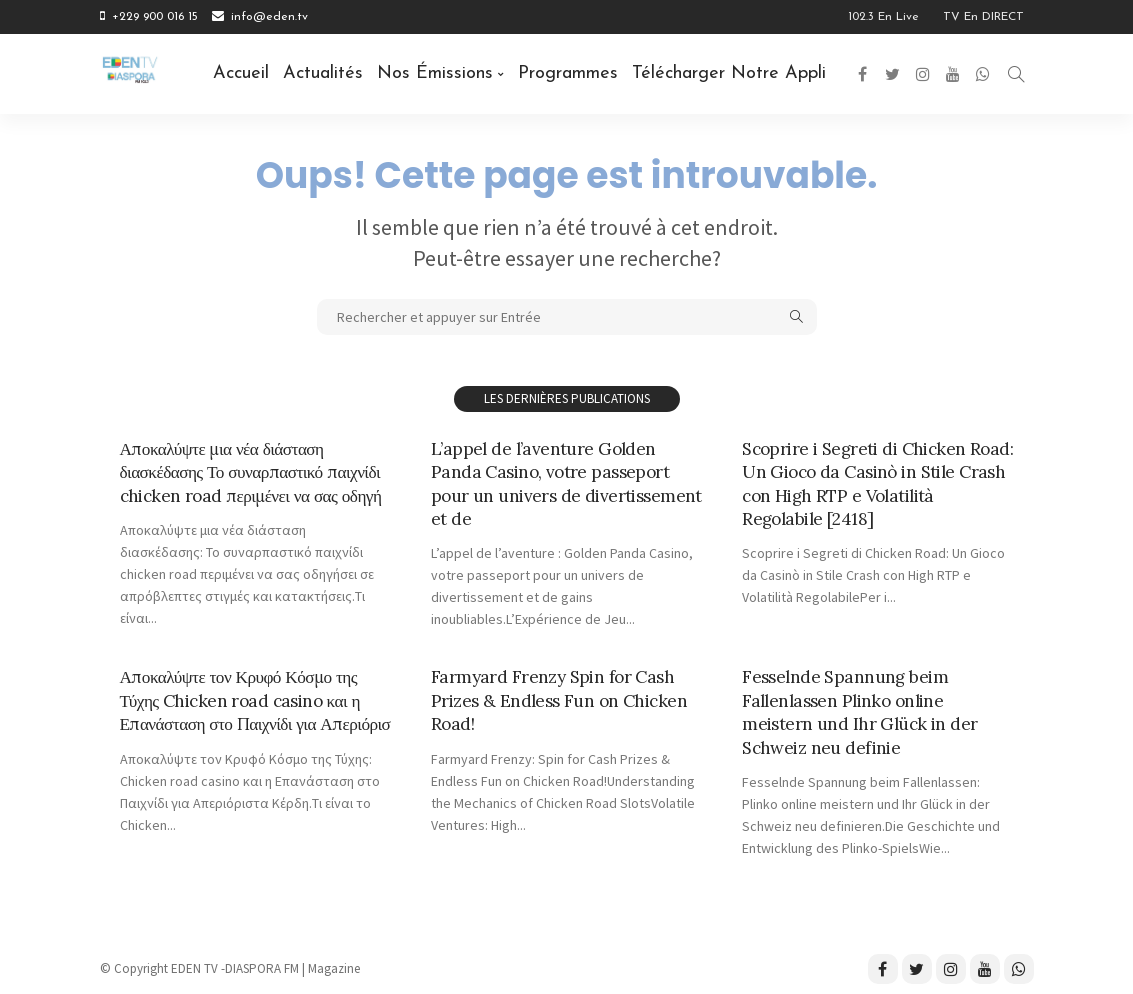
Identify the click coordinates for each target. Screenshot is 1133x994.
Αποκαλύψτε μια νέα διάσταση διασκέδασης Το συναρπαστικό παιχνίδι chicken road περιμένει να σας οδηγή (253, 472)
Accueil (241, 73)
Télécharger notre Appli (729, 73)
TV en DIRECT (983, 17)
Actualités (323, 73)
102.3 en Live (883, 17)
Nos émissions (435, 73)
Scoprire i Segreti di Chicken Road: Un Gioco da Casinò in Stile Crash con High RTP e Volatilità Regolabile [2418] (876, 483)
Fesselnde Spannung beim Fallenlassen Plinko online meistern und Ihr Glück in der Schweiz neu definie (861, 711)
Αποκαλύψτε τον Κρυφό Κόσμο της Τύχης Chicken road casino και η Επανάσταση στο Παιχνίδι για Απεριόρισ (243, 711)
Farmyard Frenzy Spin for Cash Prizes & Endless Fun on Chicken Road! (562, 700)
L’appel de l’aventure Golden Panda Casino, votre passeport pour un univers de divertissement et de (552, 483)
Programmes (568, 73)
